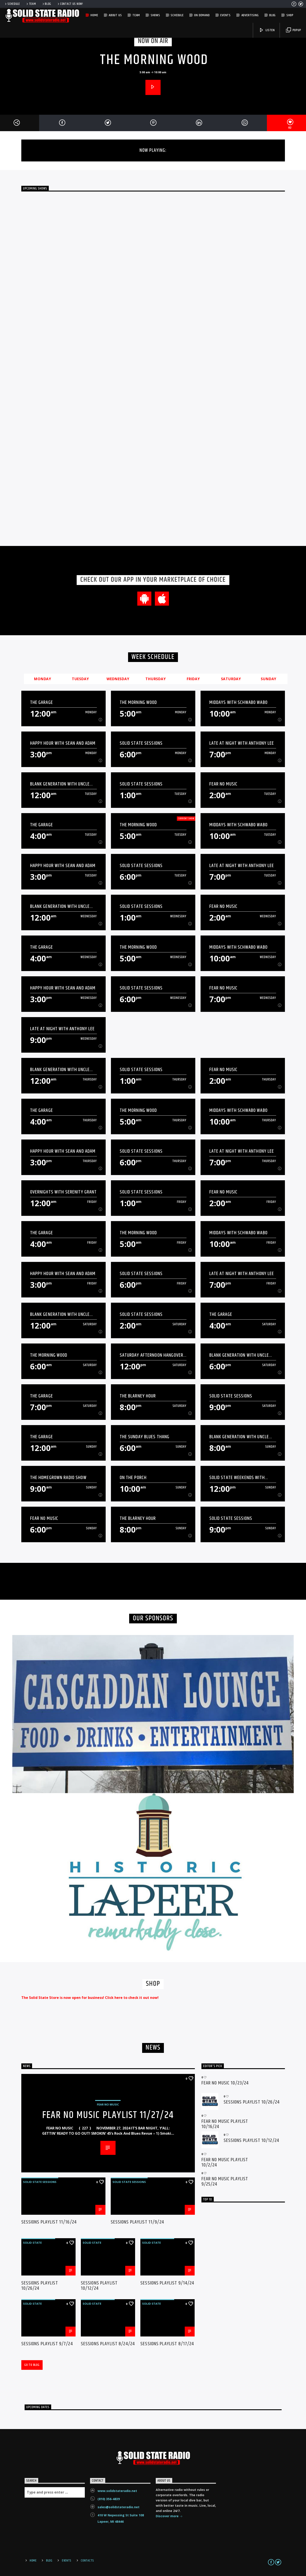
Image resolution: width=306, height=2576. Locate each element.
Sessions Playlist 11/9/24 (137, 2223)
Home (94, 15)
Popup (293, 30)
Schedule (12, 4)
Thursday (155, 678)
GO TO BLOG (32, 2365)
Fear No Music (223, 784)
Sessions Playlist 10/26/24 (39, 2285)
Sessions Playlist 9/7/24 (47, 2344)
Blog (46, 4)
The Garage (41, 702)
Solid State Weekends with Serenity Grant (237, 1477)
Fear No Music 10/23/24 (225, 2083)
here (118, 1997)
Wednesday (118, 678)
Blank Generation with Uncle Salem (60, 784)
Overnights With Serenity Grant (63, 1192)
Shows (155, 15)
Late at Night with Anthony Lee (241, 743)
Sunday (268, 678)
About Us (115, 15)
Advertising (250, 15)
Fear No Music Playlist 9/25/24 (224, 2181)
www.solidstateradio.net (117, 2491)
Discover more (169, 2516)
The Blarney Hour (138, 1396)
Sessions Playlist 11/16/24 (49, 2223)
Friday (193, 678)
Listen (267, 30)
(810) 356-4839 (109, 2499)
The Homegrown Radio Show (58, 1477)
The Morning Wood (154, 60)
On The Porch (133, 1477)
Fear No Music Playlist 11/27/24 (108, 2115)
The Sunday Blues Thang (145, 1436)
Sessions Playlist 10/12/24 (99, 2285)
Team (31, 4)
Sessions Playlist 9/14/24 (167, 2284)
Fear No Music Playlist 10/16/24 (224, 2124)
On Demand (202, 15)
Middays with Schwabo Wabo (238, 702)
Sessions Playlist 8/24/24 (108, 2344)
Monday (42, 678)
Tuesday (80, 678)
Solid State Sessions (141, 743)
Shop (289, 15)
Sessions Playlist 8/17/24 (167, 2344)
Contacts (87, 2560)
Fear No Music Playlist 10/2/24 (224, 2162)
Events (225, 15)
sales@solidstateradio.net (118, 2507)
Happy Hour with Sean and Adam (63, 743)
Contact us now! (70, 4)
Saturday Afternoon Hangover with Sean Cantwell (151, 1355)
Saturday (231, 678)
